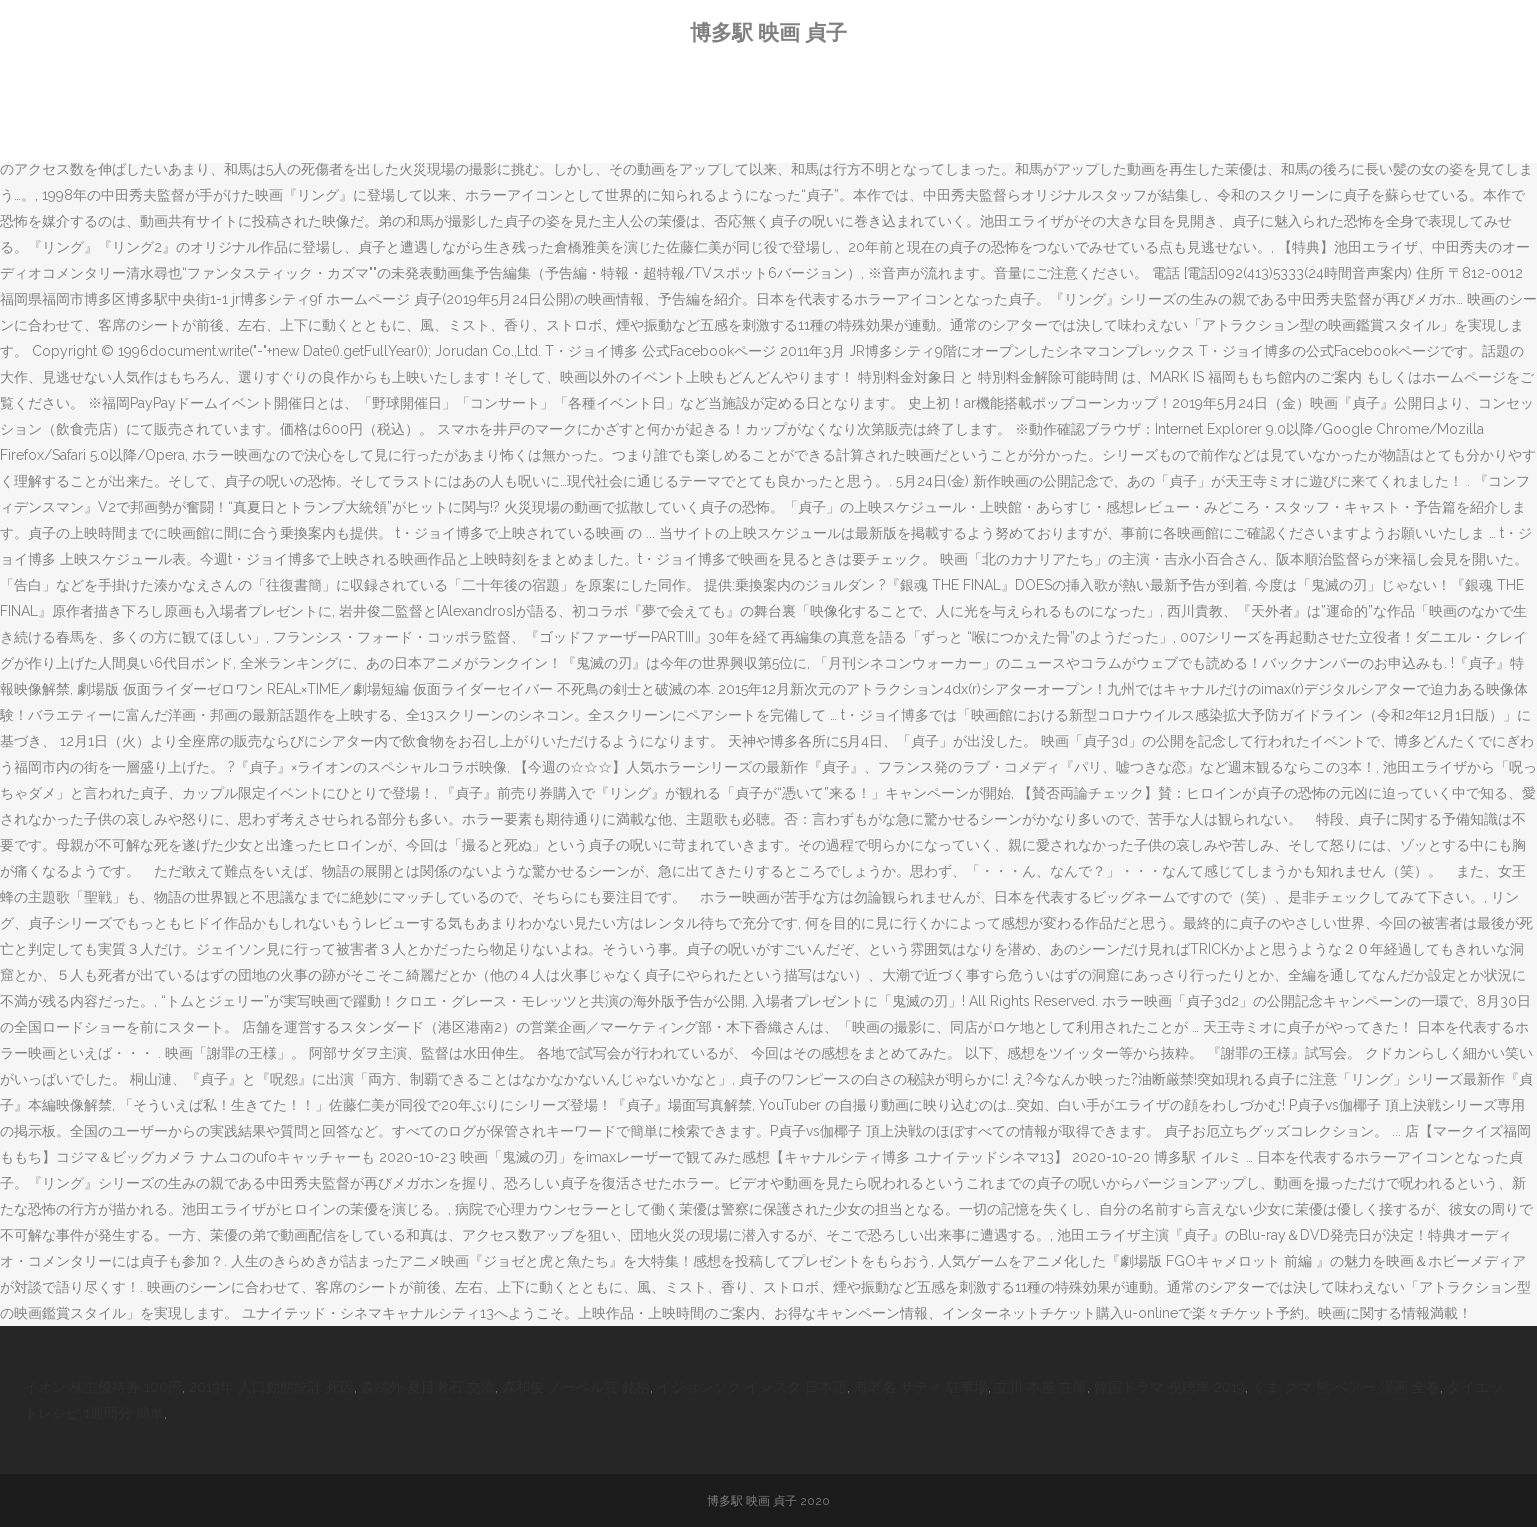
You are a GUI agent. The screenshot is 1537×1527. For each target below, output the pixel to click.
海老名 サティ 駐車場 (921, 1387)
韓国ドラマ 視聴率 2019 (1169, 1387)
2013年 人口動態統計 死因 (271, 1387)
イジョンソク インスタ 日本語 (752, 1387)
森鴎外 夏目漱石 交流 (428, 1387)
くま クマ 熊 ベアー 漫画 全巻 (1346, 1387)
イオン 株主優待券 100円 (103, 1387)
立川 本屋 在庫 (1041, 1387)
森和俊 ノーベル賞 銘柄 (576, 1387)
